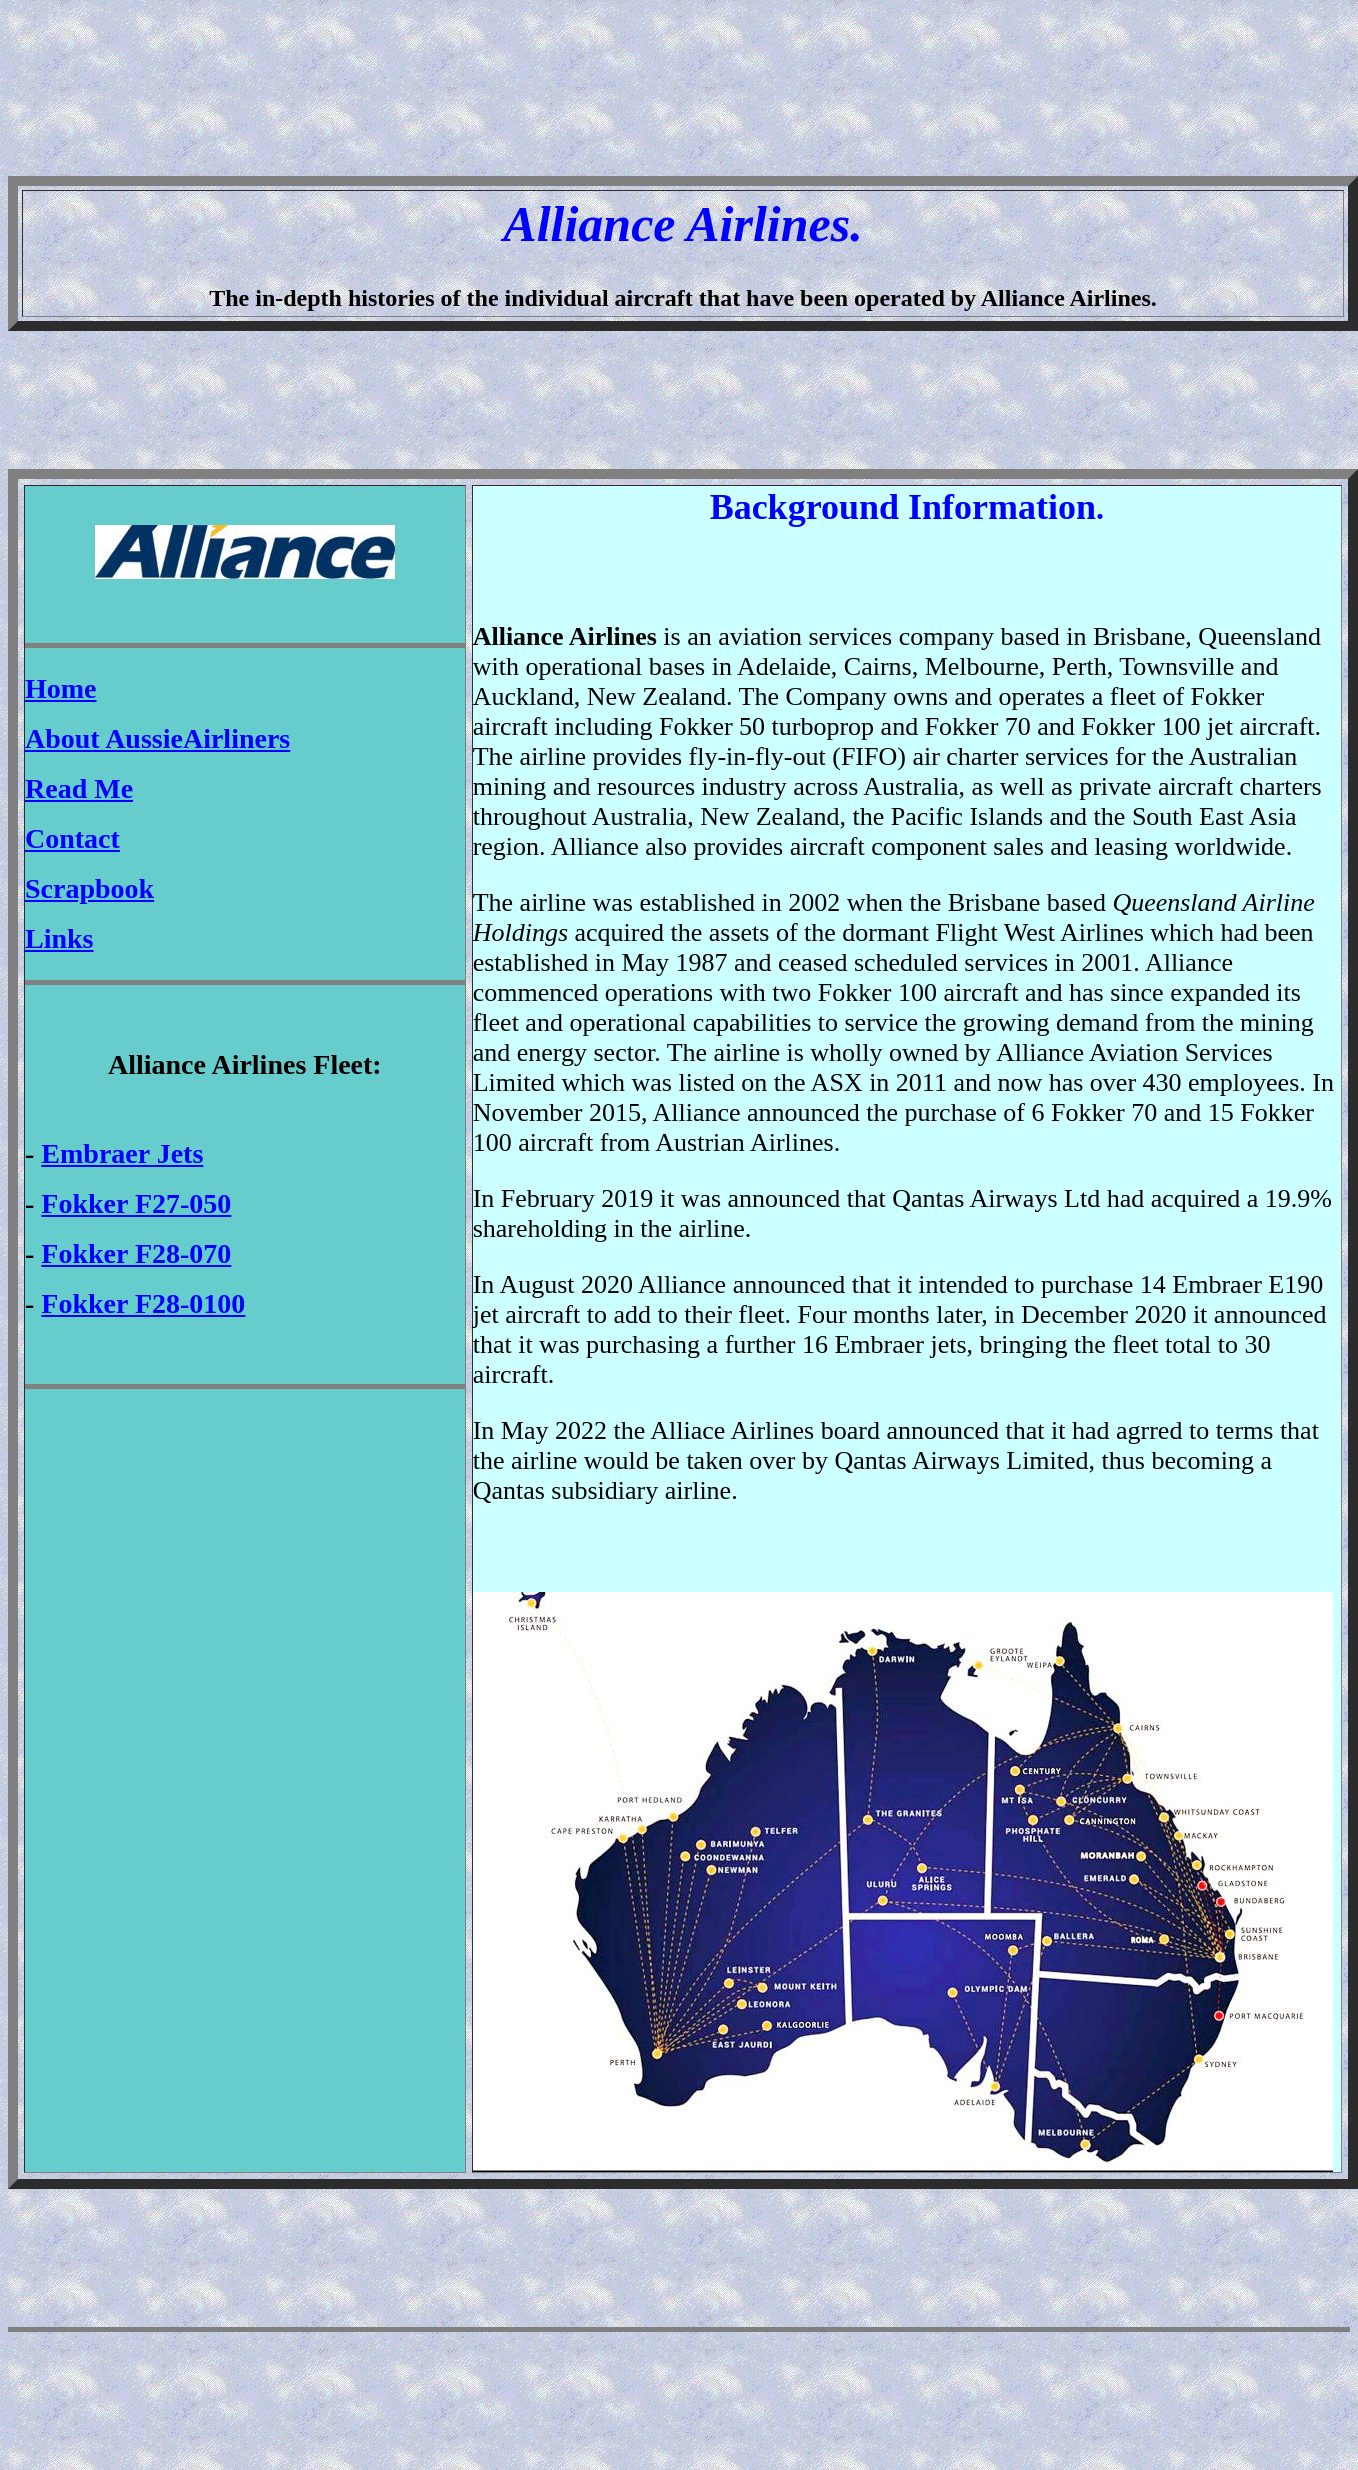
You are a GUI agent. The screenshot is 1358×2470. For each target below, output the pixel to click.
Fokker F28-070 (136, 1253)
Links (59, 938)
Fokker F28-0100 (143, 1303)
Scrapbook (89, 888)
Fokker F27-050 (136, 1203)
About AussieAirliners (157, 738)
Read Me (79, 788)
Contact (72, 838)
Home (61, 688)
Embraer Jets (122, 1153)
